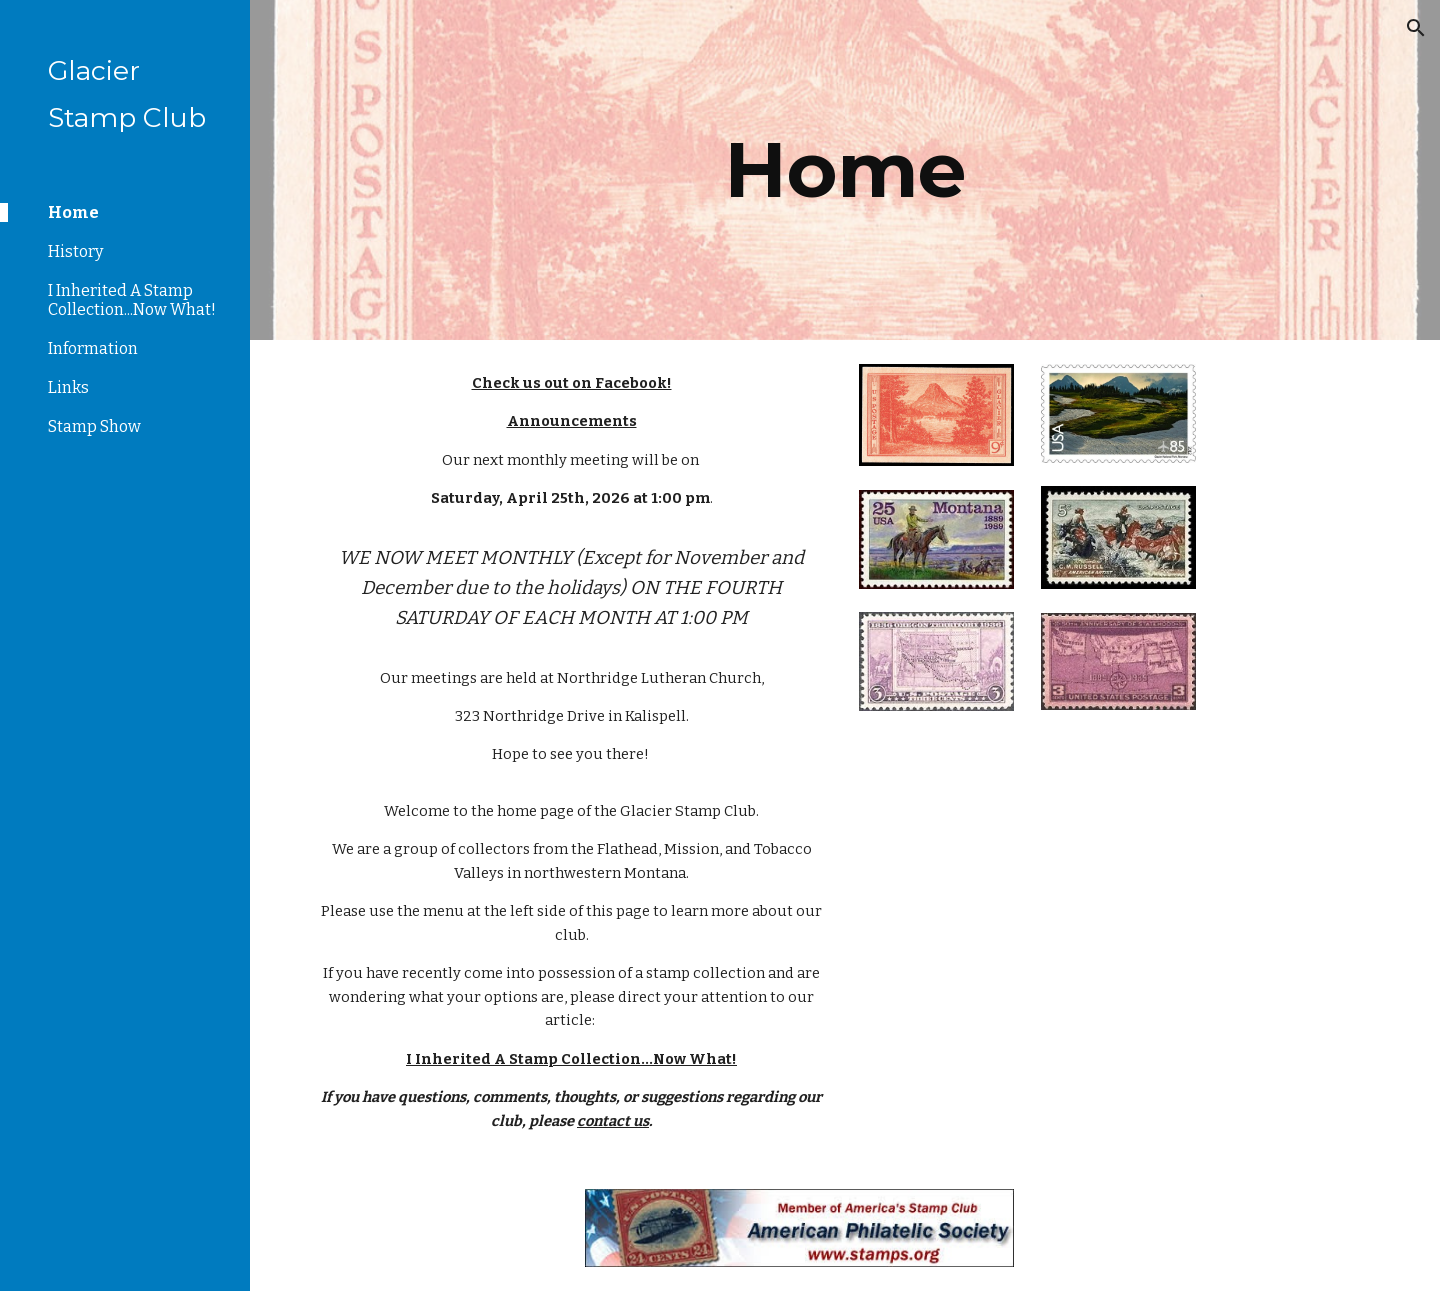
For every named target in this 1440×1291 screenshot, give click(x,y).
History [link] (75, 251)
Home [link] (73, 212)
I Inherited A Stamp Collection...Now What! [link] (132, 300)
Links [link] (68, 387)
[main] (845, 170)
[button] (1416, 28)
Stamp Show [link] (94, 426)
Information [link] (93, 348)
